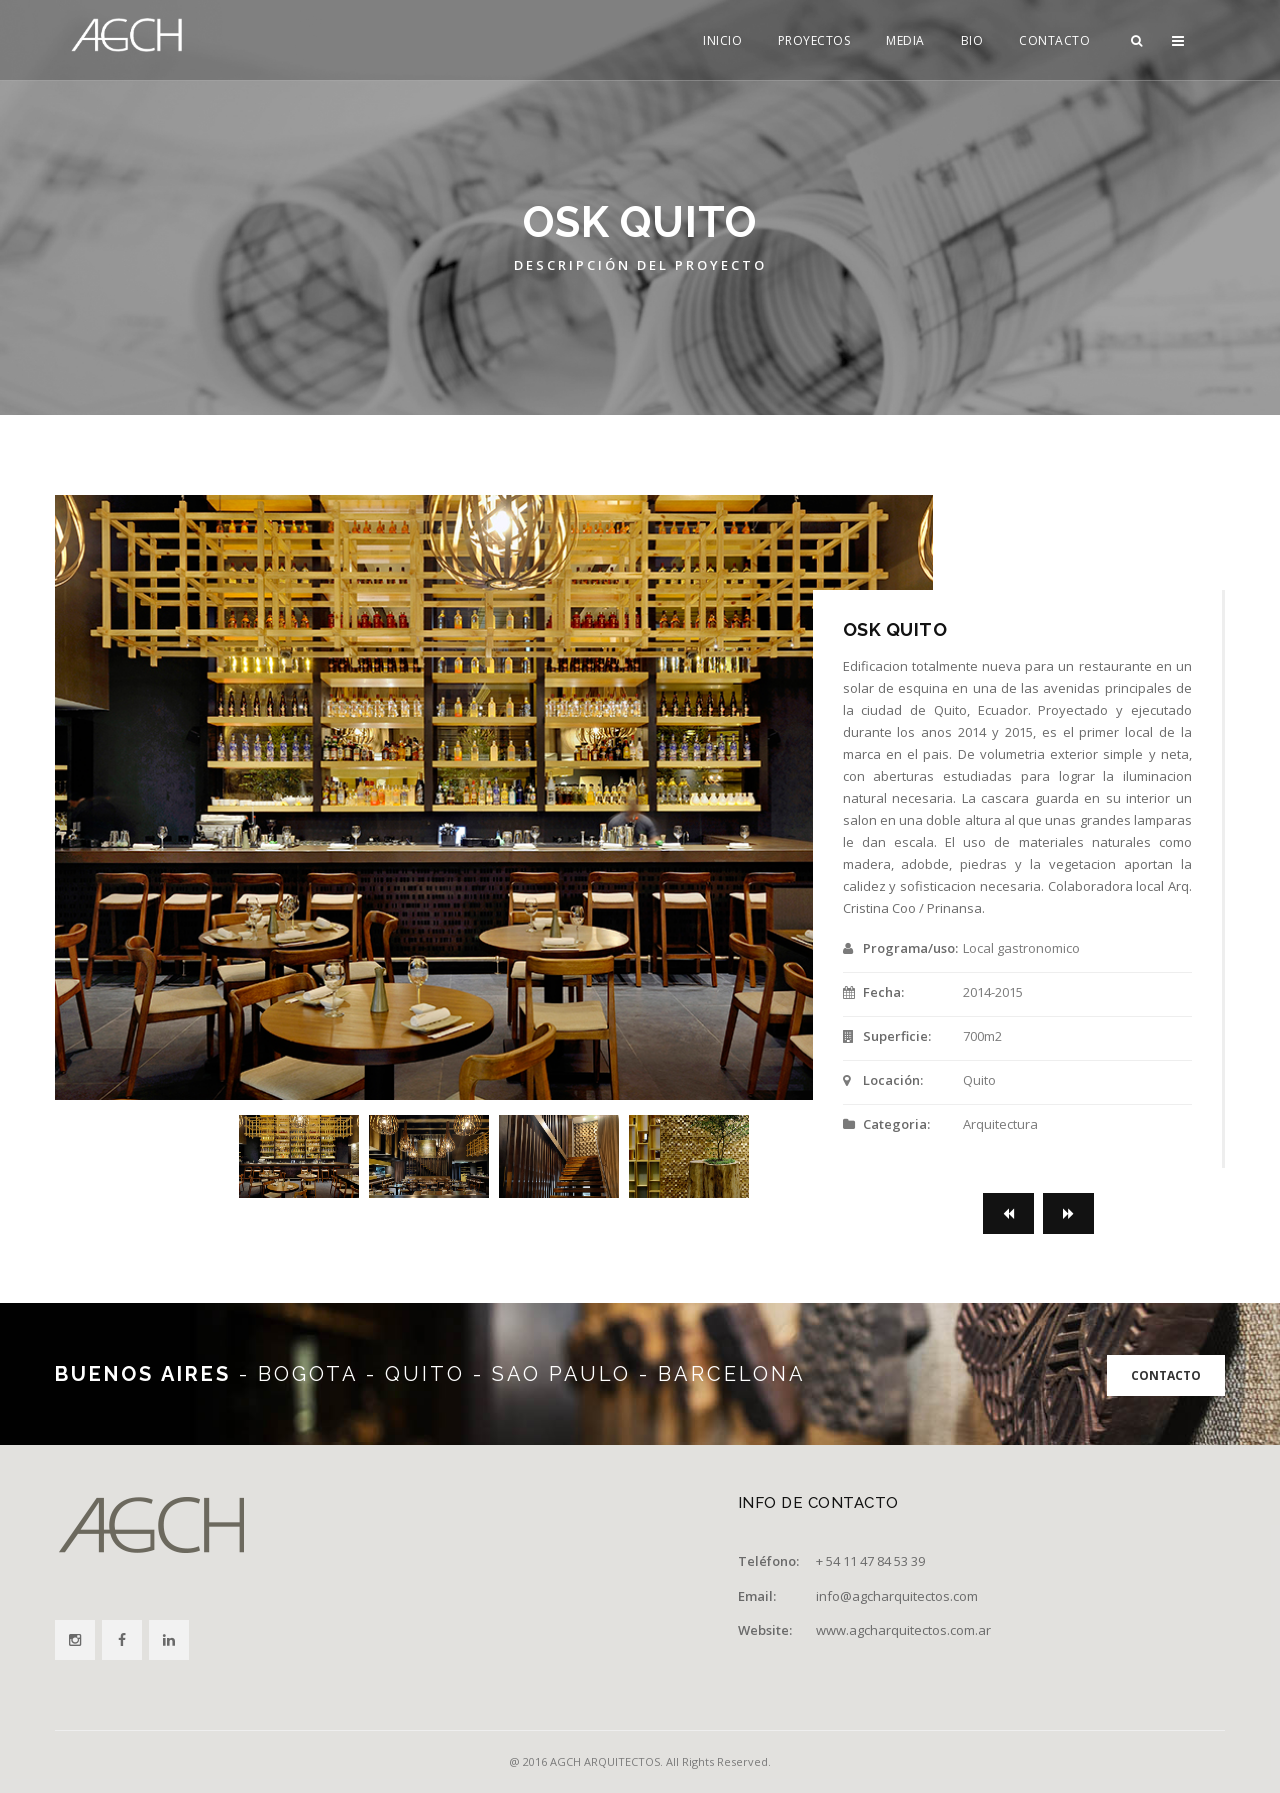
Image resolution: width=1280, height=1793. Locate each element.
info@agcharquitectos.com (897, 1596)
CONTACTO (1054, 40)
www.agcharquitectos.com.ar (903, 1630)
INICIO (722, 40)
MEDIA (905, 40)
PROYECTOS (814, 40)
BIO (972, 40)
